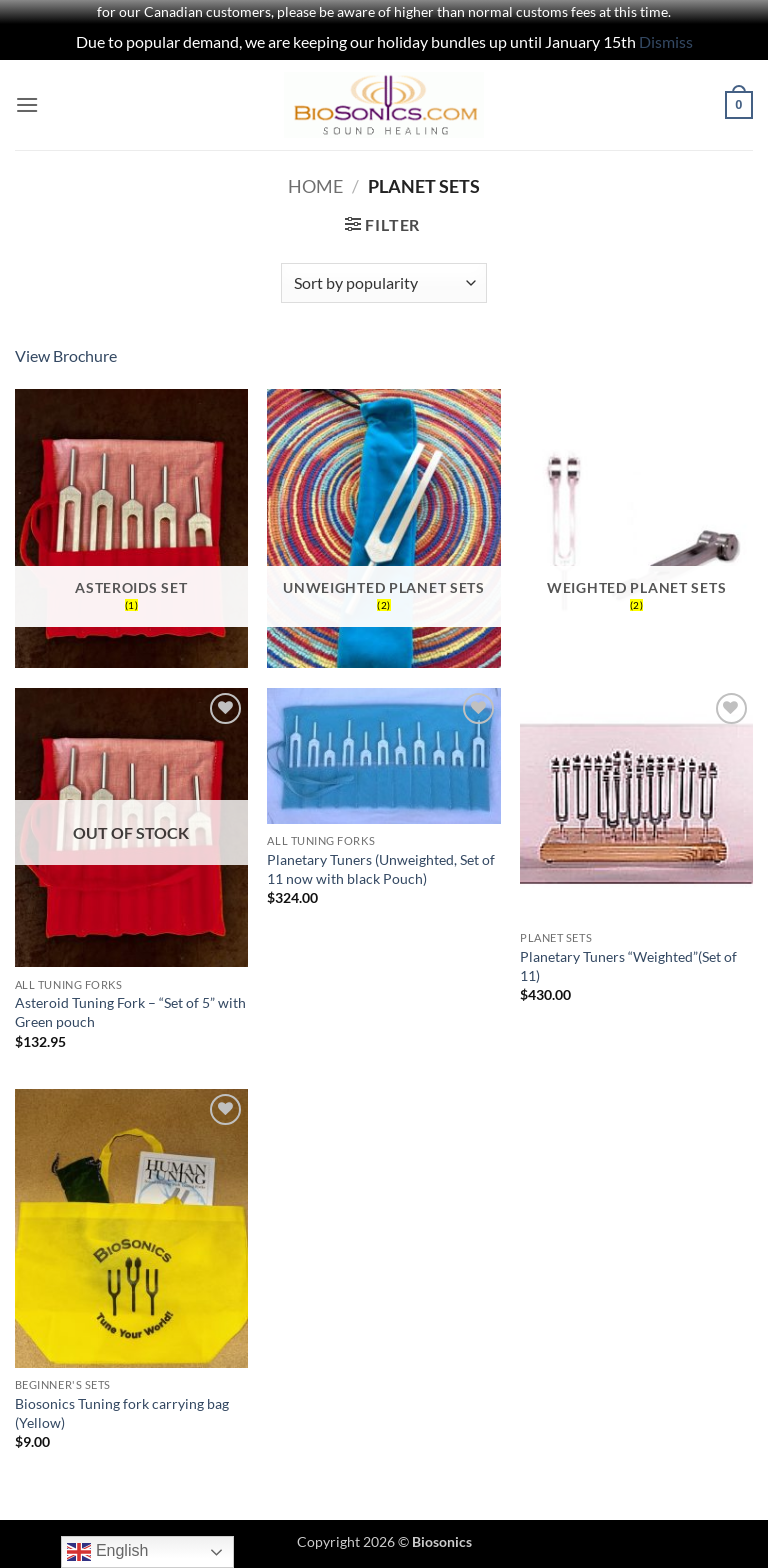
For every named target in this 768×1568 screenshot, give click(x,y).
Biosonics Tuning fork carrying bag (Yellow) (122, 1413)
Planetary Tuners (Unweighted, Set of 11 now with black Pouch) (381, 869)
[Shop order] (383, 283)
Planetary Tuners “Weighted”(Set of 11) (628, 966)
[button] (27, 104)
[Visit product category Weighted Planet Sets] (636, 528)
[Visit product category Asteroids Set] (131, 528)
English (107, 1552)
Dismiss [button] (666, 41)
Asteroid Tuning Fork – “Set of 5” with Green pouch (130, 1012)
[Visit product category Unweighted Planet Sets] (383, 528)
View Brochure (66, 355)
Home (315, 186)
